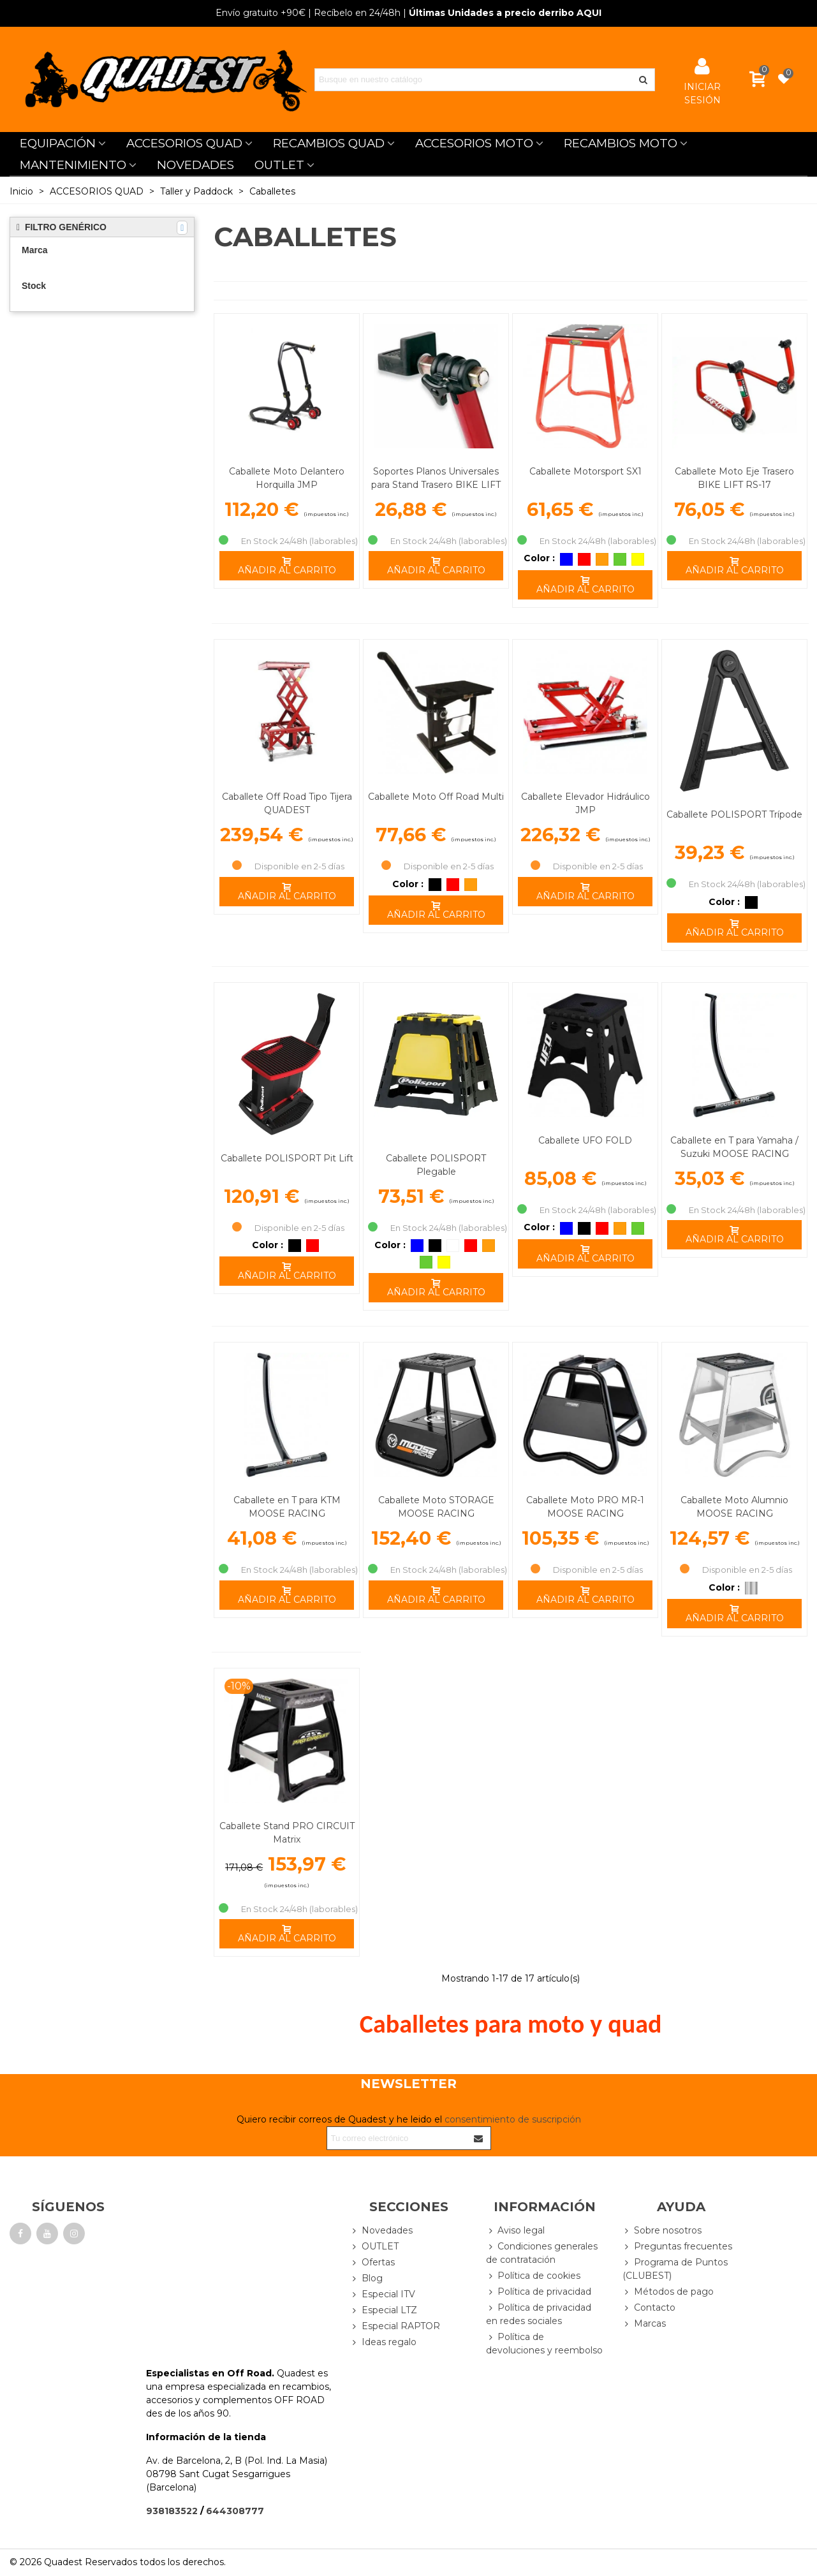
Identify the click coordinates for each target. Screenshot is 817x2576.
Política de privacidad (538, 2292)
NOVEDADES (195, 165)
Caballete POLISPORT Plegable (436, 1164)
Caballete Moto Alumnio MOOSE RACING (734, 1506)
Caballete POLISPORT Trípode (734, 814)
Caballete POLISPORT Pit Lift (287, 1158)
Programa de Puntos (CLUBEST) (675, 2268)
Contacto (648, 2308)
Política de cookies (533, 2276)
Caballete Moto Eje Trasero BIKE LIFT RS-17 (734, 478)
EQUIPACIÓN (58, 143)
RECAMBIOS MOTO (620, 143)
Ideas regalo (383, 2342)
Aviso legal (515, 2230)
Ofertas (372, 2262)
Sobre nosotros (662, 2230)
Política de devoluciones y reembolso (544, 2343)
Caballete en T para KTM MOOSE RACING (287, 1506)
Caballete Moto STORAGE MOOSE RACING (436, 1506)
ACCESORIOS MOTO (474, 143)
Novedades (381, 2230)
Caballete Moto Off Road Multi (436, 796)
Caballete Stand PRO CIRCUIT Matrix (287, 1832)
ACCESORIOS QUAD (184, 143)
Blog (366, 2278)
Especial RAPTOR (395, 2326)
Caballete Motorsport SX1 (585, 471)
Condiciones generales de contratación (542, 2252)
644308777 (235, 2511)
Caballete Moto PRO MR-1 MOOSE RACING (585, 1506)
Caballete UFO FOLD (585, 1140)
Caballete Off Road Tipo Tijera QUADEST (287, 803)
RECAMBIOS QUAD (329, 143)
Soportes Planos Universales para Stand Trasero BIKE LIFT (436, 478)
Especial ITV (382, 2294)
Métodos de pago (668, 2292)
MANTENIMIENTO (73, 165)
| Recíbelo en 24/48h (308, 12)
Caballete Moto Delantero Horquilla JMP (286, 478)
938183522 (172, 2511)
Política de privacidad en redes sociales (538, 2314)
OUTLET (279, 165)
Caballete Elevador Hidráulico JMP (585, 803)
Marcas (644, 2323)
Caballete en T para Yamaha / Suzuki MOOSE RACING (734, 1147)
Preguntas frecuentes (677, 2246)
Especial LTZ (383, 2310)
